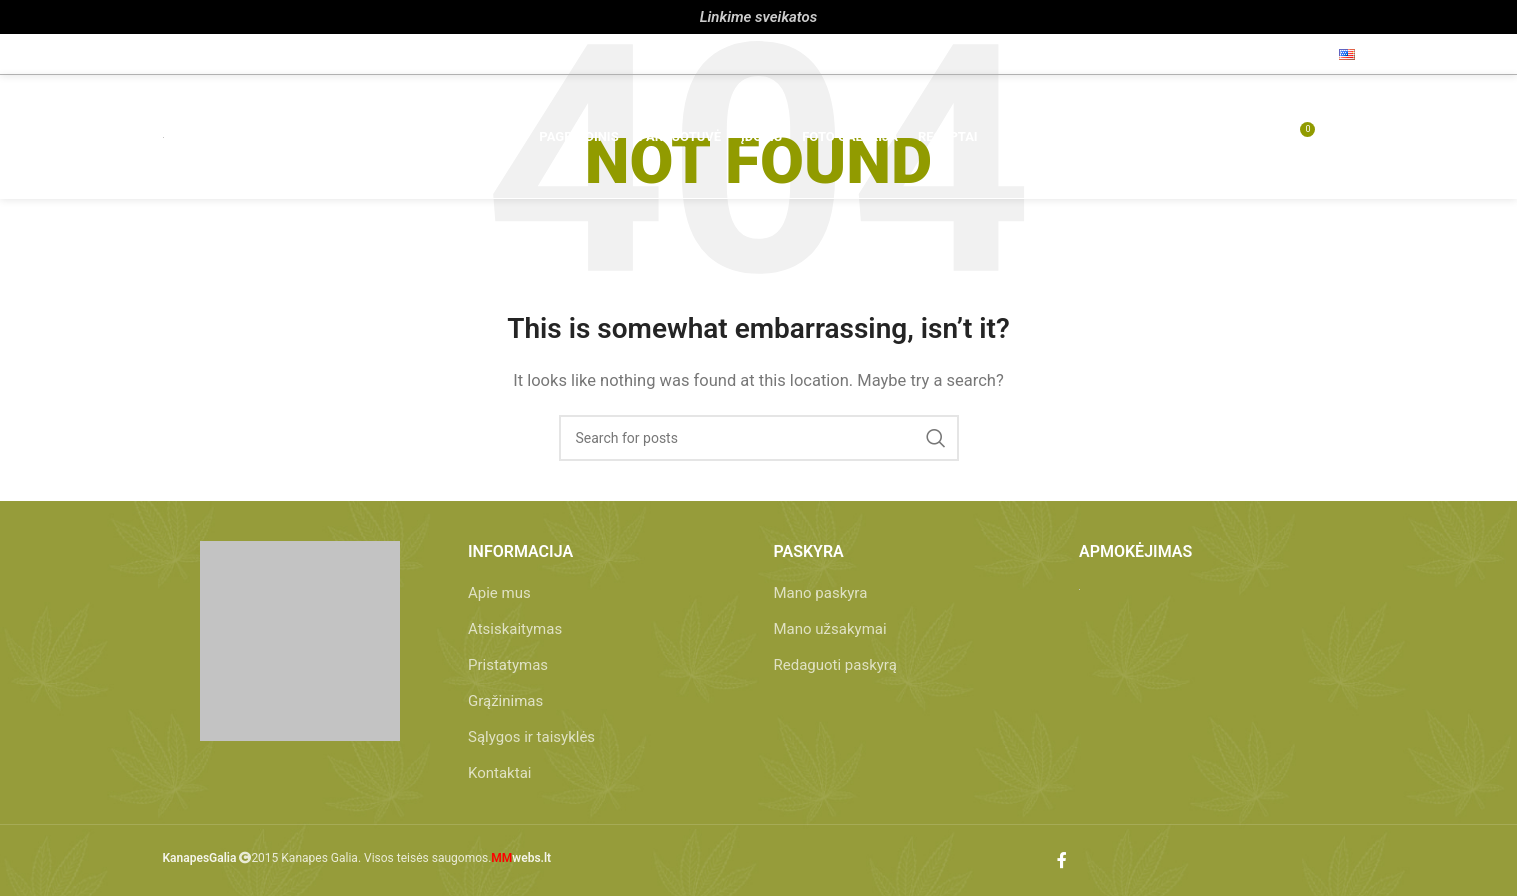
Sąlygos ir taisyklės (531, 737)
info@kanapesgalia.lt (343, 54)
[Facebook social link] (1307, 53)
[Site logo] (163, 140)
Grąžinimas (505, 701)
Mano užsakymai (830, 629)
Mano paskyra (821, 593)
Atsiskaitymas (515, 629)
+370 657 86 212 (222, 54)
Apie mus (499, 593)
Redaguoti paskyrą (835, 665)
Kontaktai (499, 773)
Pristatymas (508, 665)
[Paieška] (1185, 140)
